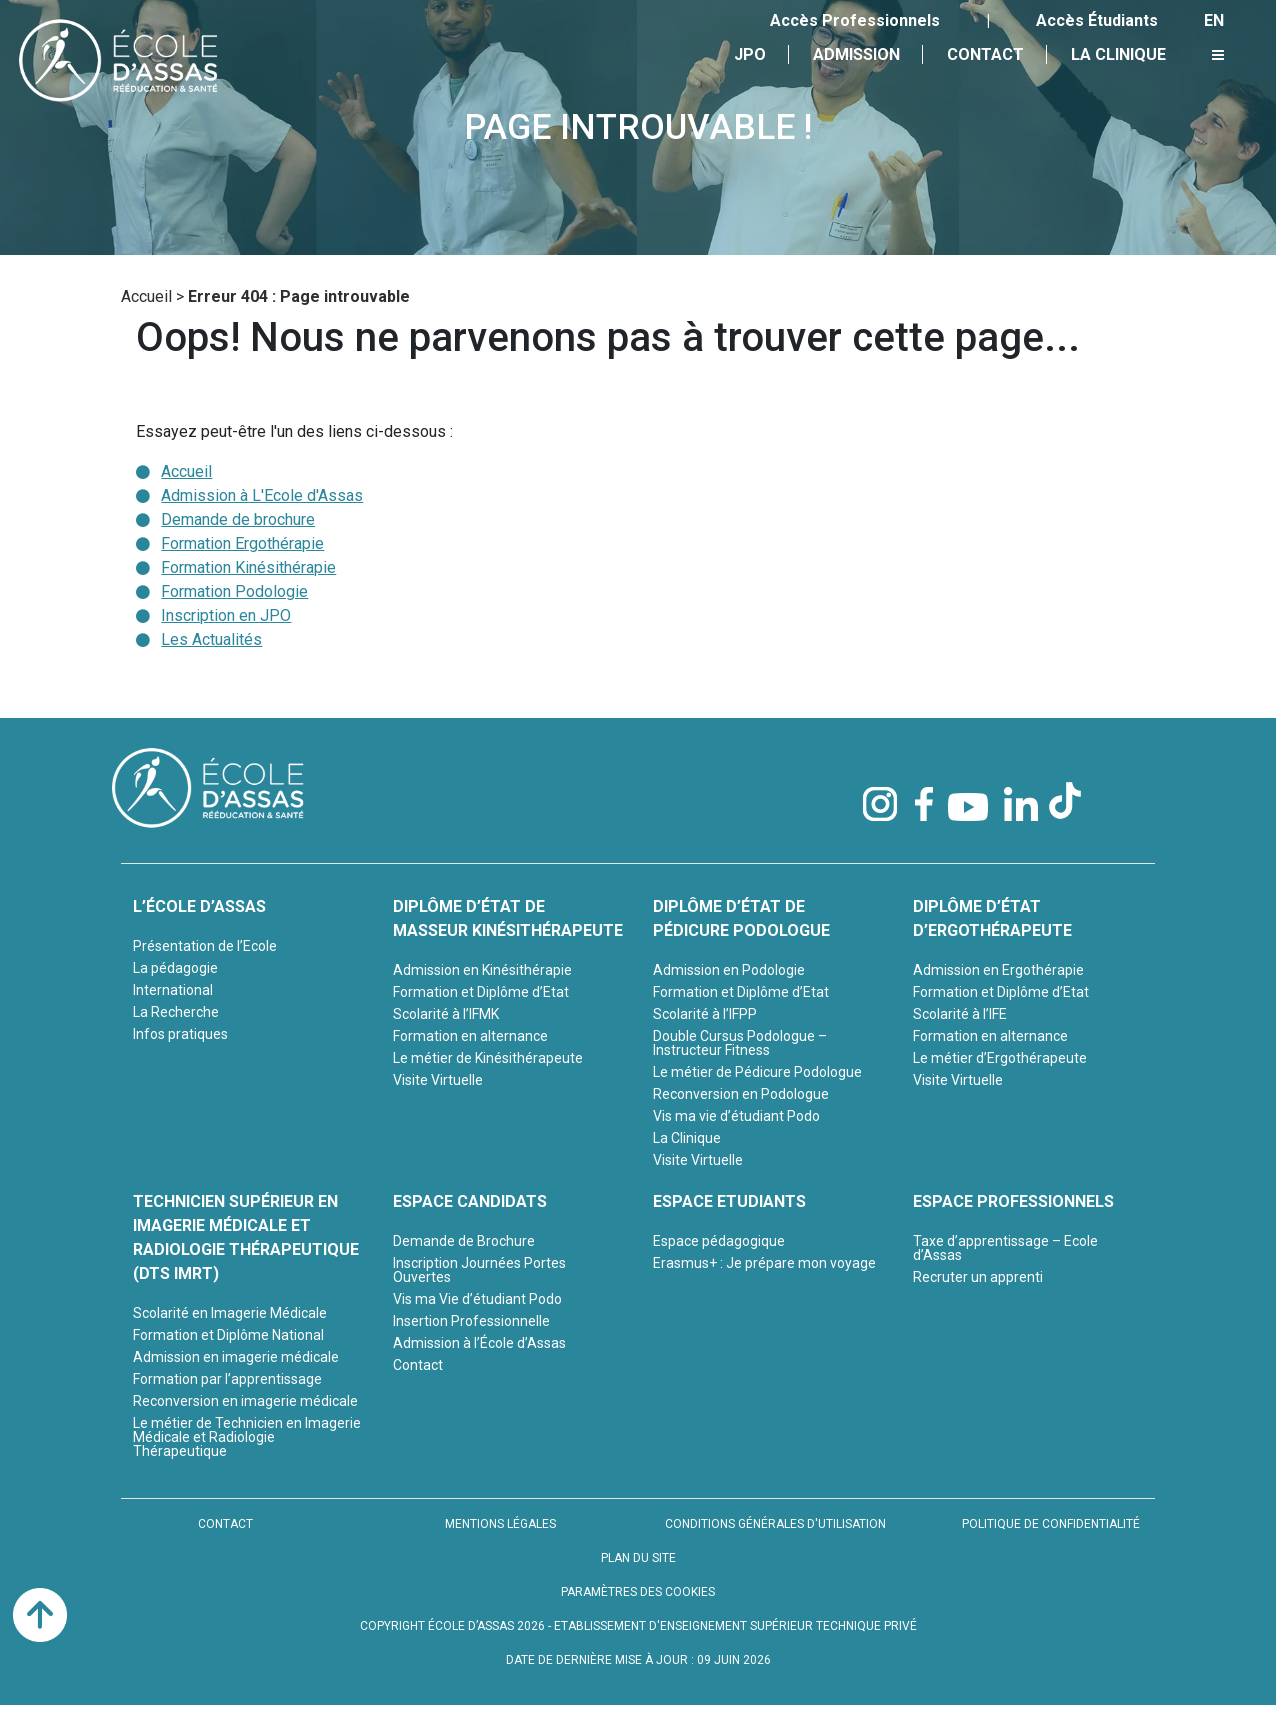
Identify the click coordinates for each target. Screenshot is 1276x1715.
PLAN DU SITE (638, 1558)
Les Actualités (211, 639)
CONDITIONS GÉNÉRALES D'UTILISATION (775, 1524)
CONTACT (225, 1524)
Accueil (146, 296)
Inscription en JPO (226, 615)
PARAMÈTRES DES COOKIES (638, 1592)
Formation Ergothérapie (242, 543)
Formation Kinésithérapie (248, 567)
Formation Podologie (234, 591)
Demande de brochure (238, 519)
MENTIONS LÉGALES (500, 1524)
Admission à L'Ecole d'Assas (262, 495)
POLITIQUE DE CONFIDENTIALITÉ (1051, 1524)
